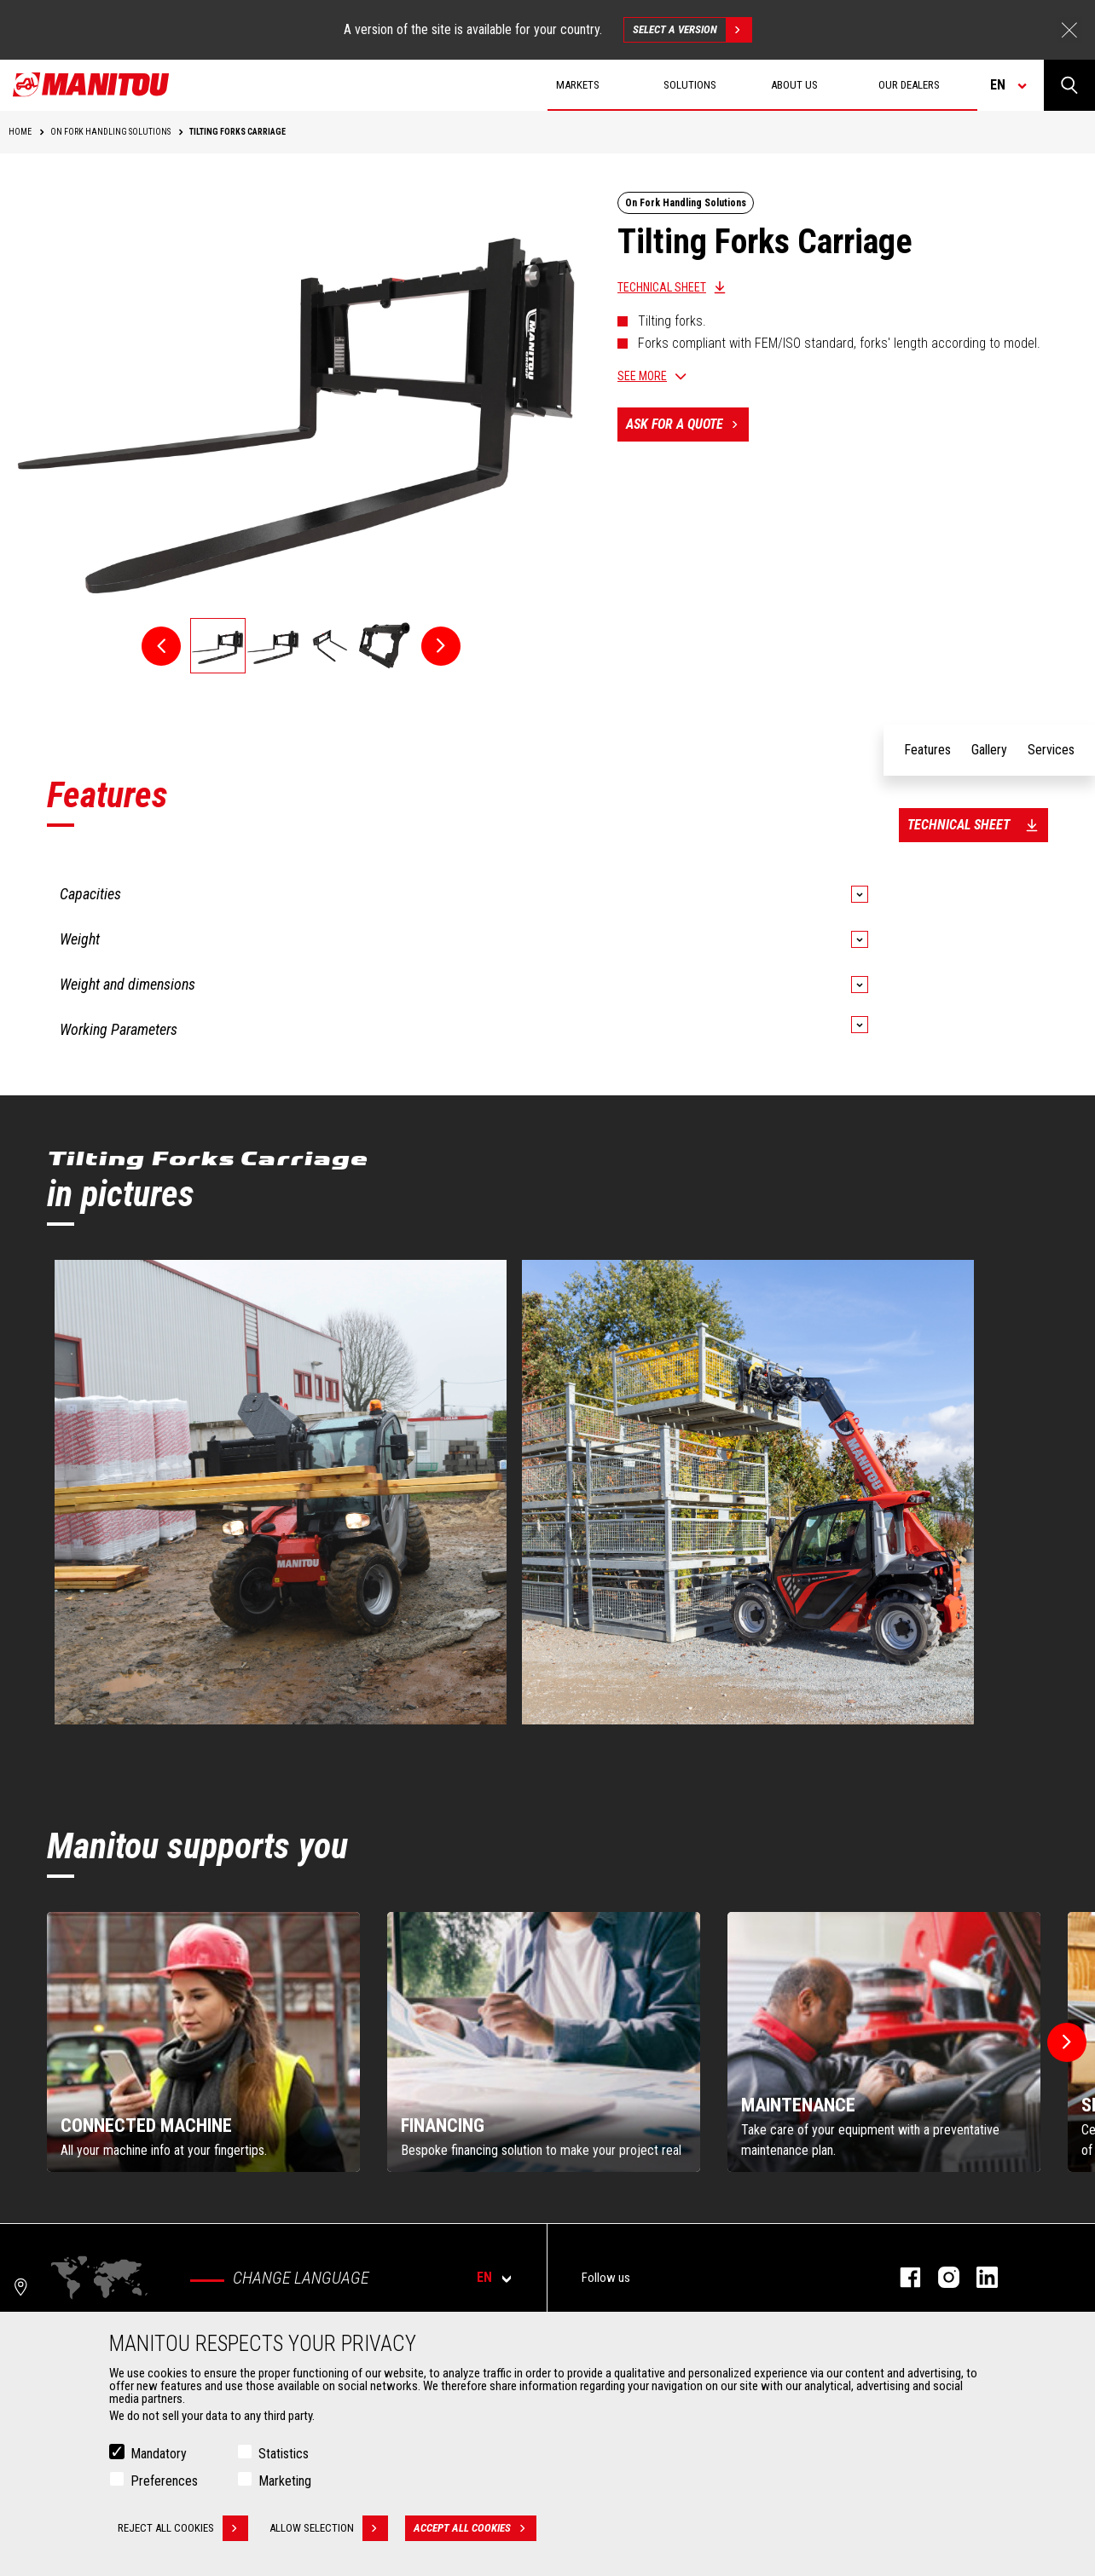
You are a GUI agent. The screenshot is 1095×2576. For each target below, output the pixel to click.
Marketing (284, 2481)
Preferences (164, 2481)
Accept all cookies (475, 2528)
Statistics (283, 2454)
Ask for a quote (687, 424)
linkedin (978, 2277)
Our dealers (909, 84)
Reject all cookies (183, 2528)
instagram (940, 2277)
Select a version (692, 30)
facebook (902, 2277)
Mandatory (158, 2454)
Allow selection (328, 2528)
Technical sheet (661, 287)
